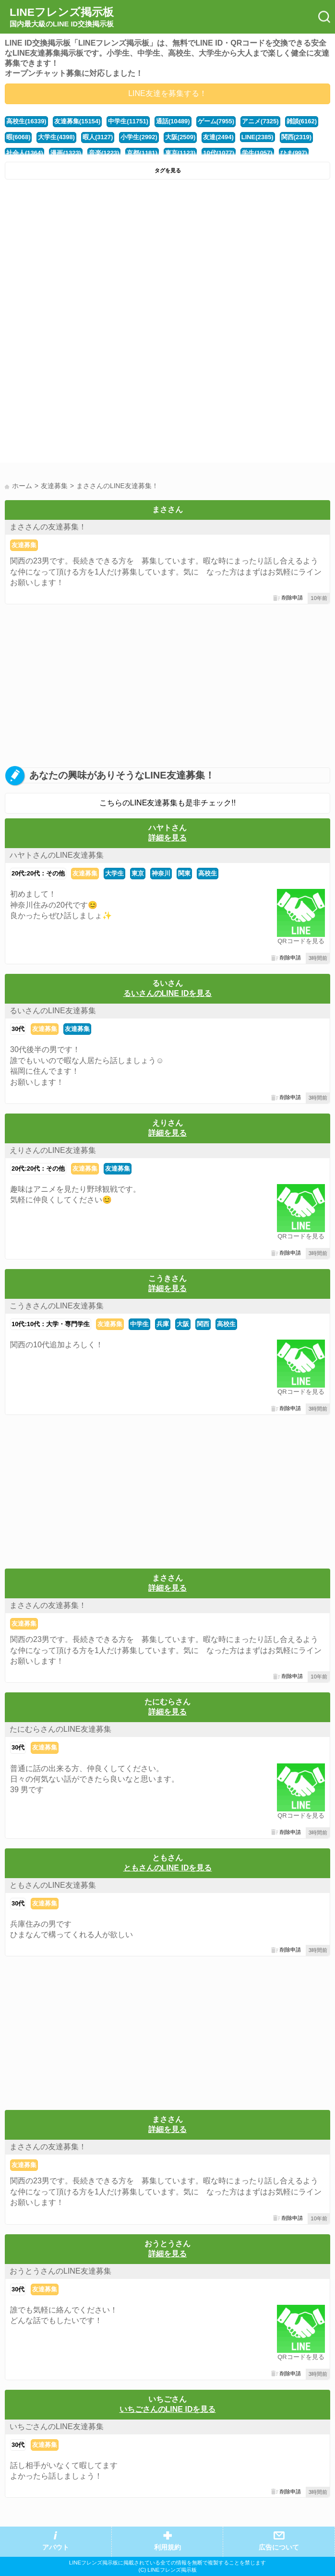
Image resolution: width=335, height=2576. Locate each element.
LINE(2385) (257, 137)
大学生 (114, 873)
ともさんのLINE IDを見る (167, 1868)
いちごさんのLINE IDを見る (168, 2409)
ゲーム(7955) (216, 121)
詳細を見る (167, 838)
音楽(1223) (104, 152)
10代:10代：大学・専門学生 (51, 1324)
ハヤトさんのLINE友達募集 (57, 855)
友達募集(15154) (77, 121)
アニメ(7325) (260, 121)
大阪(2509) (180, 137)
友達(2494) (218, 137)
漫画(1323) (65, 152)
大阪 (183, 1324)
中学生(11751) (128, 121)
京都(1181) (142, 152)
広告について (279, 2547)
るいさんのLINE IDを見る (167, 993)
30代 (18, 1028)
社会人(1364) (24, 152)
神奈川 (161, 873)
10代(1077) (218, 152)
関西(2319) (296, 137)
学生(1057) (257, 152)
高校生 (207, 873)
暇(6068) (18, 137)
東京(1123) (180, 152)
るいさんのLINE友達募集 (53, 1010)
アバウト (55, 2547)
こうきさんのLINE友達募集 (57, 1306)
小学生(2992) (138, 137)
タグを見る (168, 170)
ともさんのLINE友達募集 (53, 1885)
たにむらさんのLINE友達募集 (60, 1729)
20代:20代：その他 (38, 873)
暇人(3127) (98, 137)
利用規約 (167, 2547)
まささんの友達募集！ (48, 527)
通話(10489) (173, 121)
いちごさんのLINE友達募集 (57, 2426)
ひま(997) (293, 152)
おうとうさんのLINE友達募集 (60, 2271)
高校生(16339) (26, 121)
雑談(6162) (302, 121)
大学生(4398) (56, 137)
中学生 (139, 1324)
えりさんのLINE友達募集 (53, 1150)
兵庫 (162, 1324)
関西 (203, 1324)
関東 (184, 873)
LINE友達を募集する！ (167, 93)
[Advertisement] (167, 256)
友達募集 (24, 545)
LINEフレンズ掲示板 (62, 17)
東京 (138, 873)
